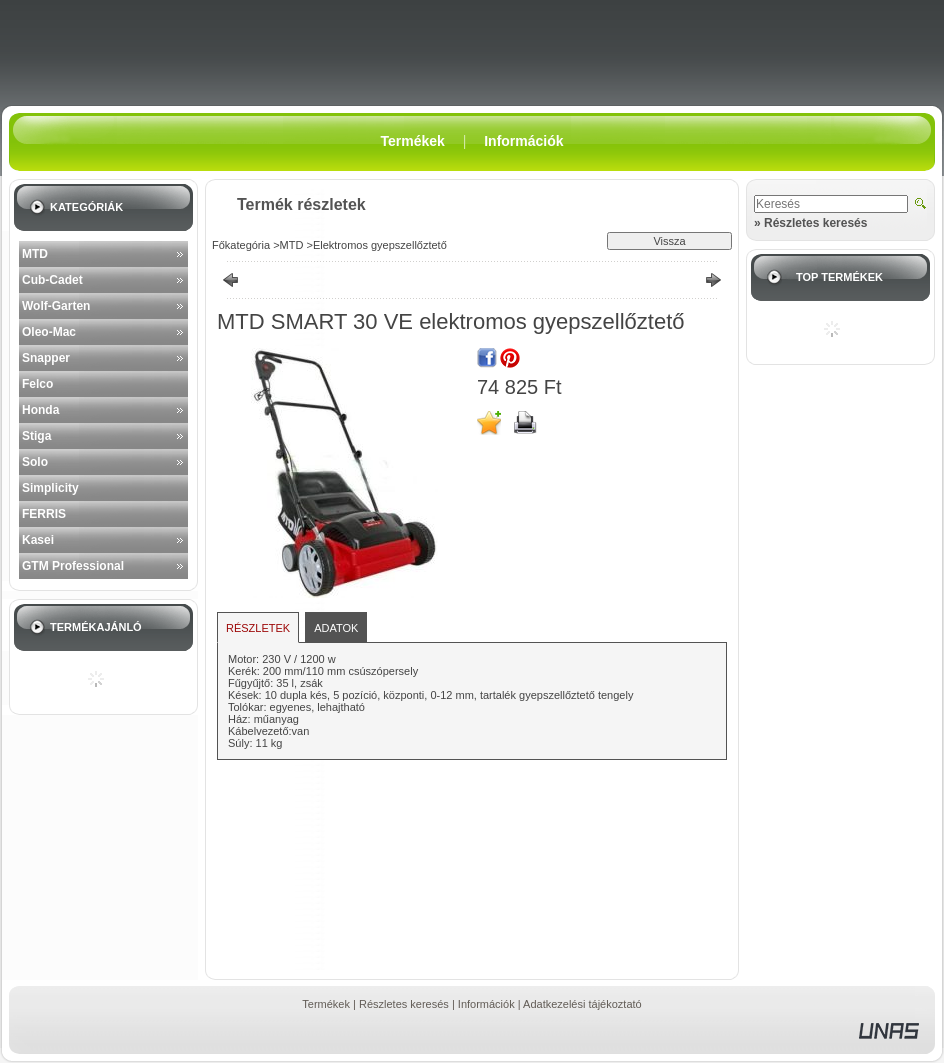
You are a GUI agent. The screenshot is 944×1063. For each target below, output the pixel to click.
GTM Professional (73, 566)
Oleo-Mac (49, 332)
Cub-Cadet (52, 280)
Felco (37, 384)
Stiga (36, 436)
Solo (35, 462)
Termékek (326, 1004)
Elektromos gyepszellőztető (380, 245)
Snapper (46, 358)
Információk (486, 1004)
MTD (35, 254)
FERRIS (44, 514)
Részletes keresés (404, 1004)
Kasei (38, 540)
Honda (40, 410)
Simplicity (50, 488)
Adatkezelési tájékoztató (582, 1004)
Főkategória (241, 245)
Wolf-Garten (56, 306)
